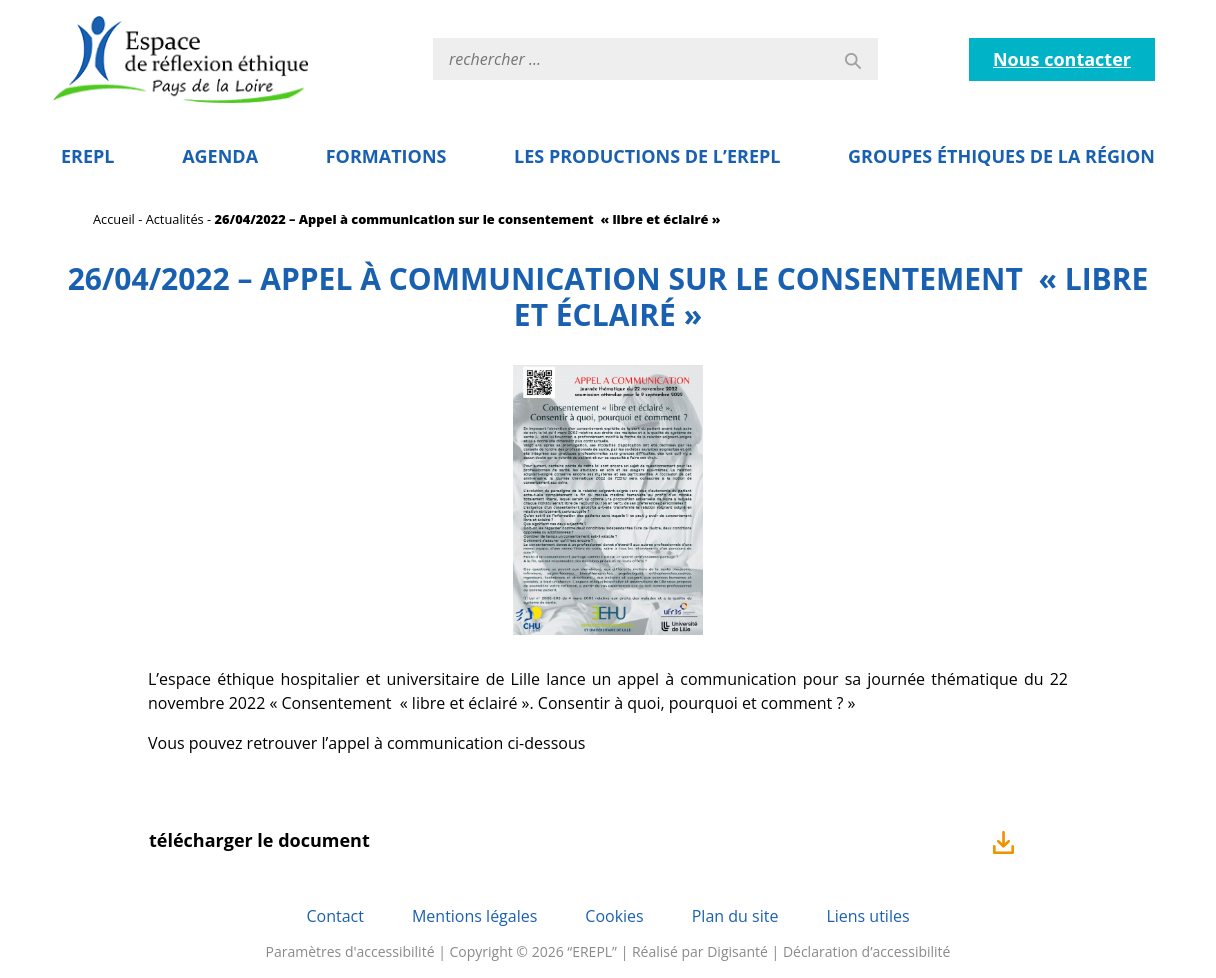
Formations (386, 156)
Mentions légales (474, 916)
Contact (334, 916)
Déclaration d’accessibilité (867, 951)
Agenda (220, 156)
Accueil (114, 219)
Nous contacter (1062, 59)
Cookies (614, 916)
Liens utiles (867, 916)
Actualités (175, 219)
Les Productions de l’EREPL (647, 156)
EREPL (88, 156)
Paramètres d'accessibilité (350, 951)
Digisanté (737, 951)
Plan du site (735, 916)
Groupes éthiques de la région (1001, 156)
